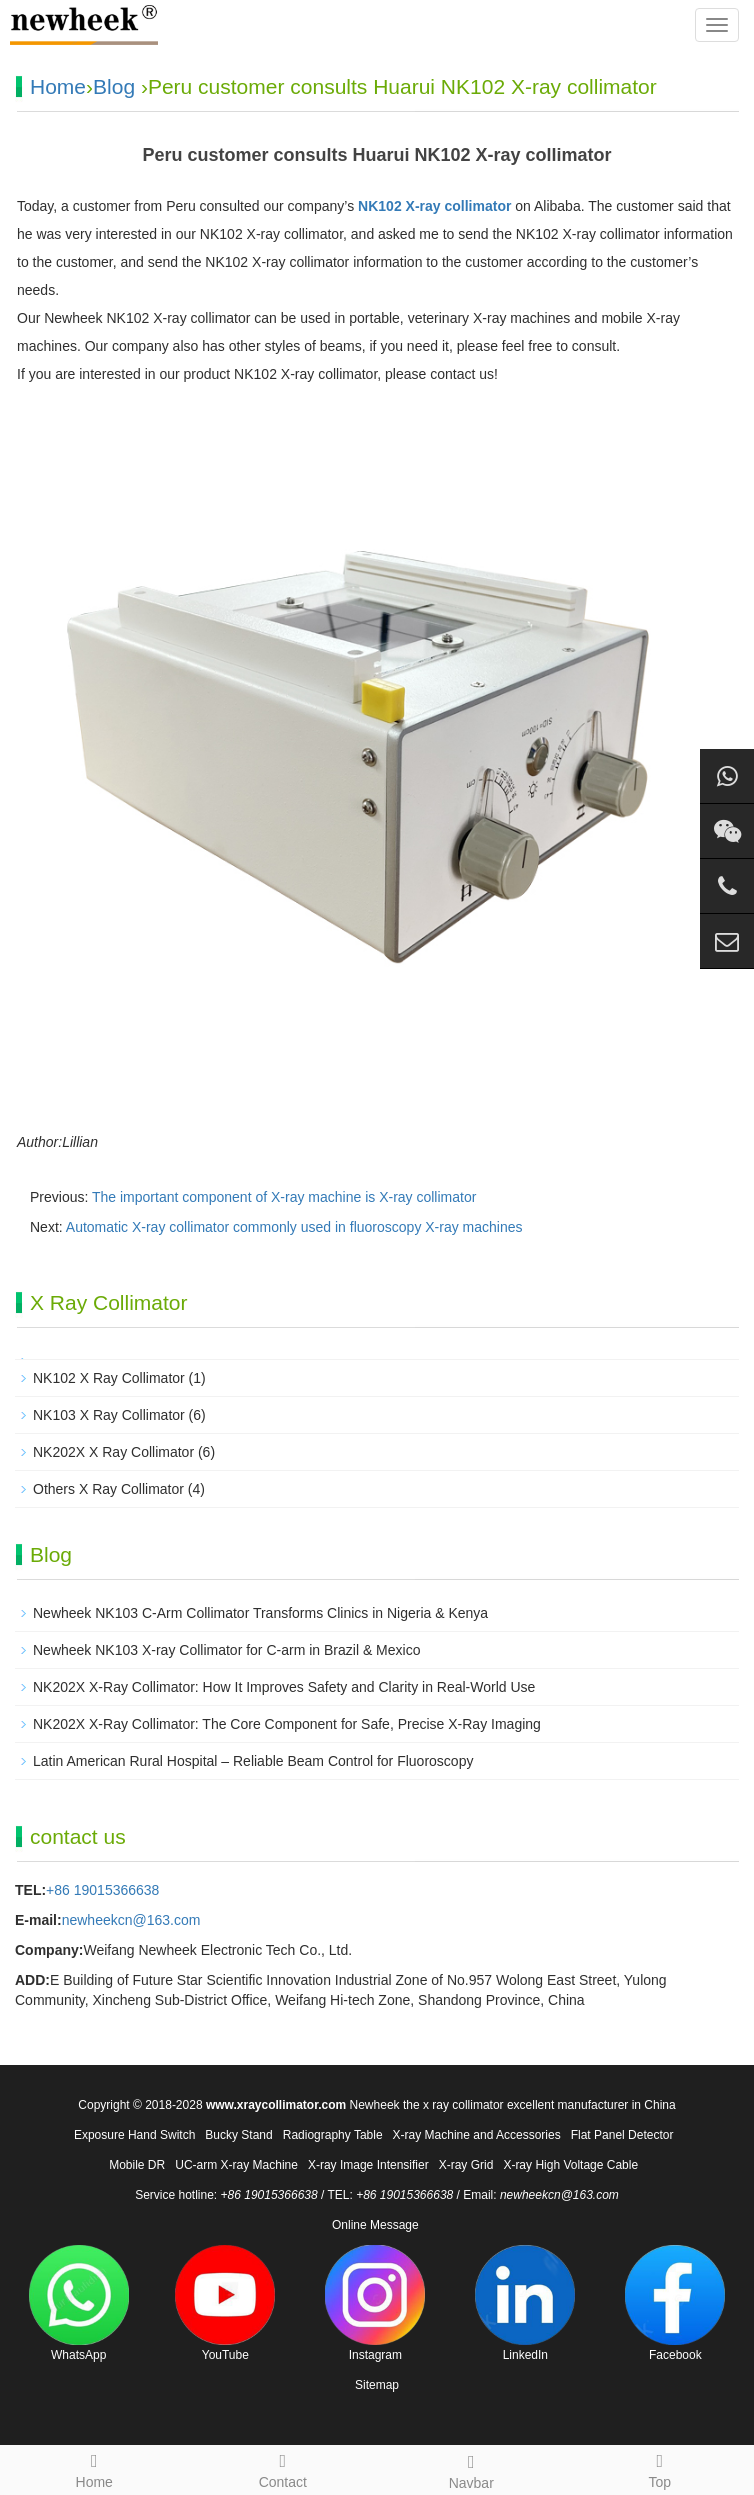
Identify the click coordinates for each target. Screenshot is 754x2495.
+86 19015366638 (102, 1890)
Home (58, 86)
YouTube (225, 2303)
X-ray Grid (466, 2165)
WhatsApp (79, 2303)
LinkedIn (525, 2303)
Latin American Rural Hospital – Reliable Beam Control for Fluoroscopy (253, 1761)
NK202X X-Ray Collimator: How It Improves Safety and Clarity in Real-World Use (284, 1687)
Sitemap (377, 2385)
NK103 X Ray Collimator (109, 1415)
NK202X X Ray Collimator (113, 1452)
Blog (114, 86)
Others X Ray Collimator (108, 1489)
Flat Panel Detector (622, 2135)
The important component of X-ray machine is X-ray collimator (284, 1197)
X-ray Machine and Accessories (477, 2135)
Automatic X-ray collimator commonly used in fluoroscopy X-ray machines (294, 1227)
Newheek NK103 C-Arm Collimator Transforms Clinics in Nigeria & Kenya (260, 1613)
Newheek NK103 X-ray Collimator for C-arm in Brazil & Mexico (226, 1650)
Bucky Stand (238, 2135)
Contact (283, 2468)
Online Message (375, 2225)
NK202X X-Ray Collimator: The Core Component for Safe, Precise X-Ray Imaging (287, 1724)
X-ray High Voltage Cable (570, 2165)
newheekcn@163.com (131, 1920)
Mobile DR (137, 2165)
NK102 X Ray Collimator (109, 1378)
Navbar (471, 2469)
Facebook (675, 2303)
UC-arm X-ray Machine (236, 2165)
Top (660, 2468)
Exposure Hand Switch (134, 2135)
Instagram (375, 2303)
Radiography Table (333, 2135)
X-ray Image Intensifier (368, 2165)
